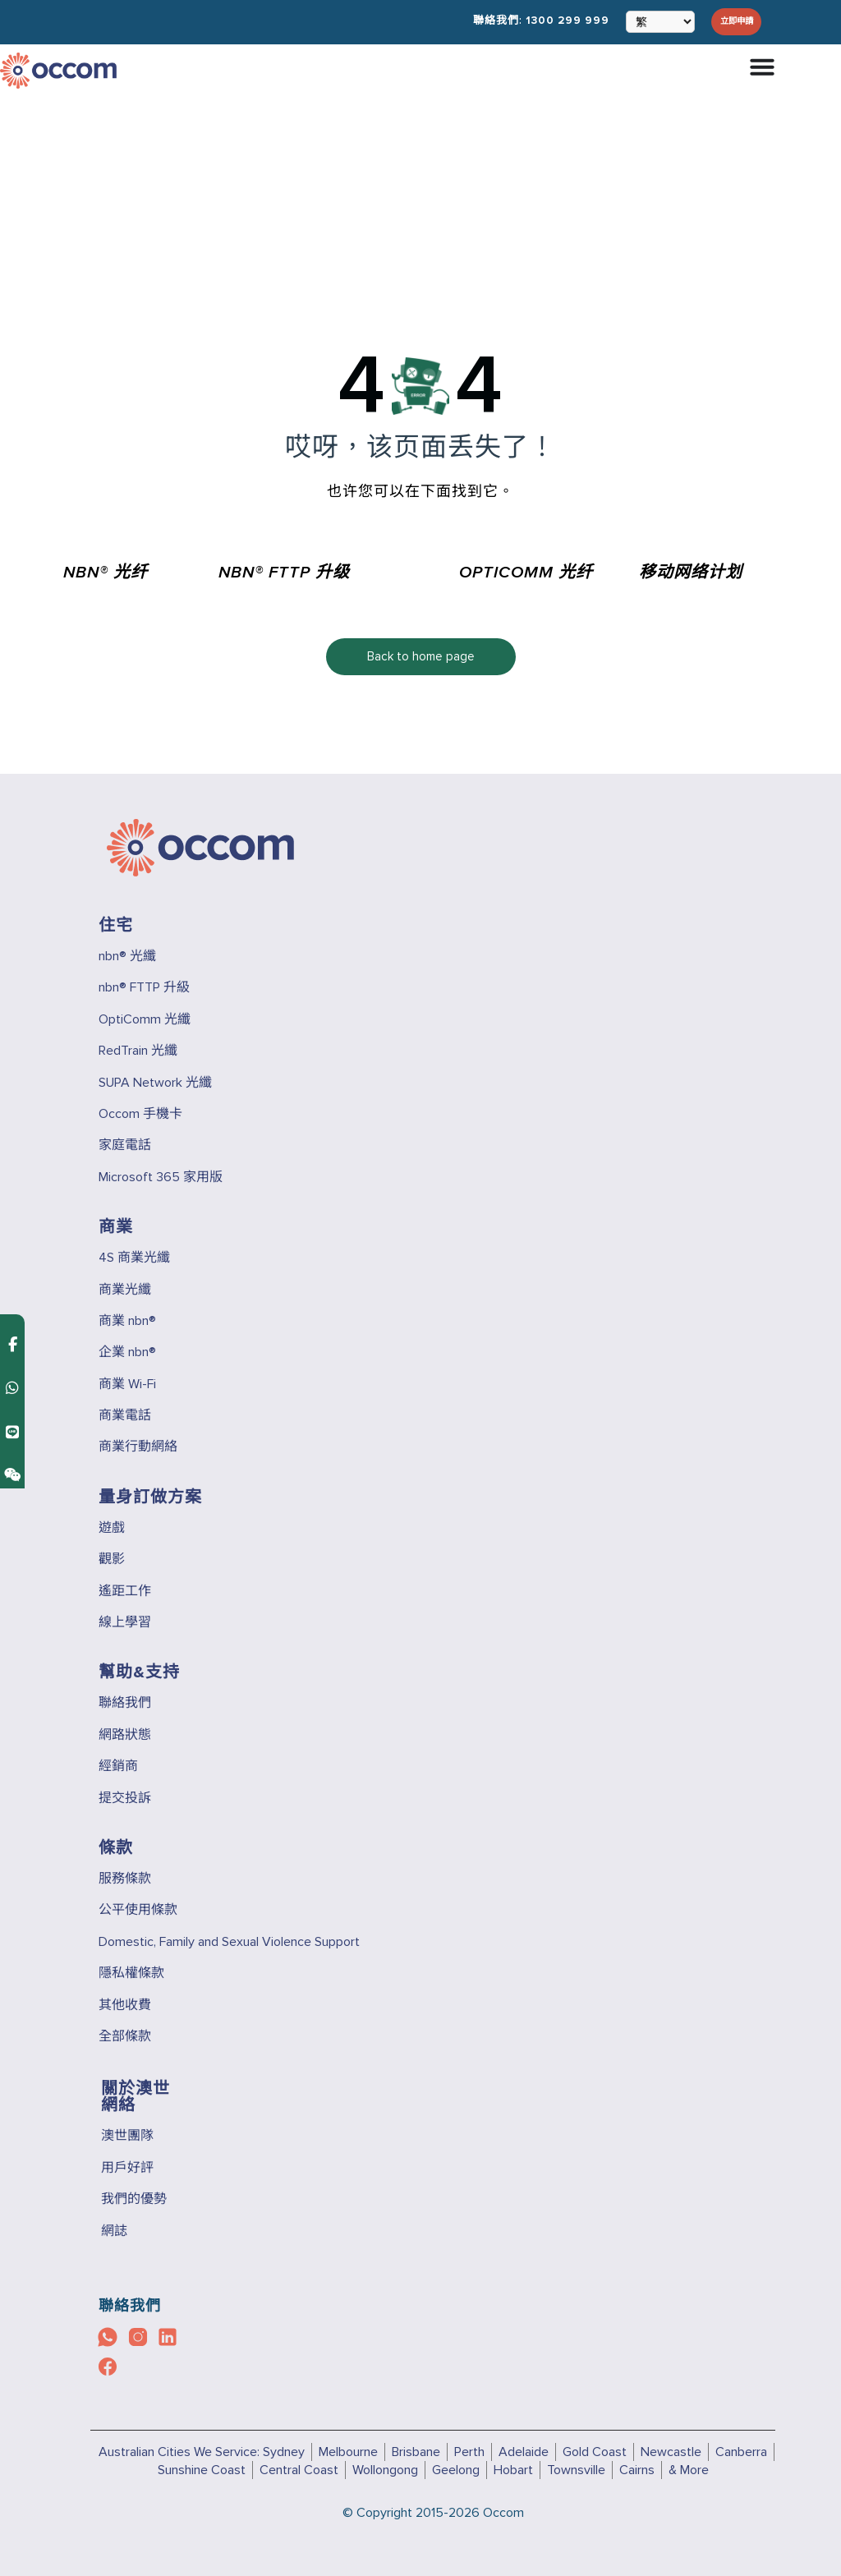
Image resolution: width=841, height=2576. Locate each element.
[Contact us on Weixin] (12, 1361)
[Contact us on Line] (12, 1318)
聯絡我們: (524, 20)
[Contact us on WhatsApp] (12, 1274)
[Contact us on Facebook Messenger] (12, 1231)
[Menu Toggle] (762, 66)
